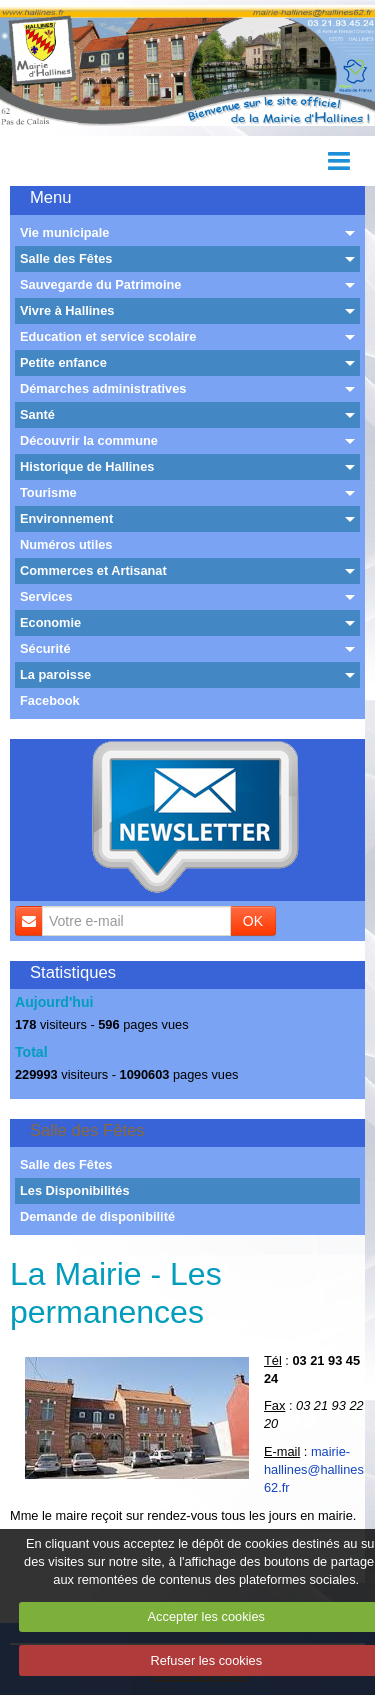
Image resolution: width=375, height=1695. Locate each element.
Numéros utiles (66, 544)
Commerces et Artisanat (93, 570)
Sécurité (45, 648)
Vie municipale (64, 232)
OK (253, 921)
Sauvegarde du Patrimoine (100, 284)
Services (46, 596)
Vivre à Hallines (67, 310)
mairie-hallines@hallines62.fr (314, 1469)
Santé (37, 414)
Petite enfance (63, 362)
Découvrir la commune (89, 440)
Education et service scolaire (108, 336)
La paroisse (55, 674)
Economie (50, 622)
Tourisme (48, 492)
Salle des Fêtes (66, 258)
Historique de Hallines (87, 466)
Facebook (50, 700)
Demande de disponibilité (97, 1216)
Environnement (66, 518)
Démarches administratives (103, 388)
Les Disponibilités (75, 1190)
